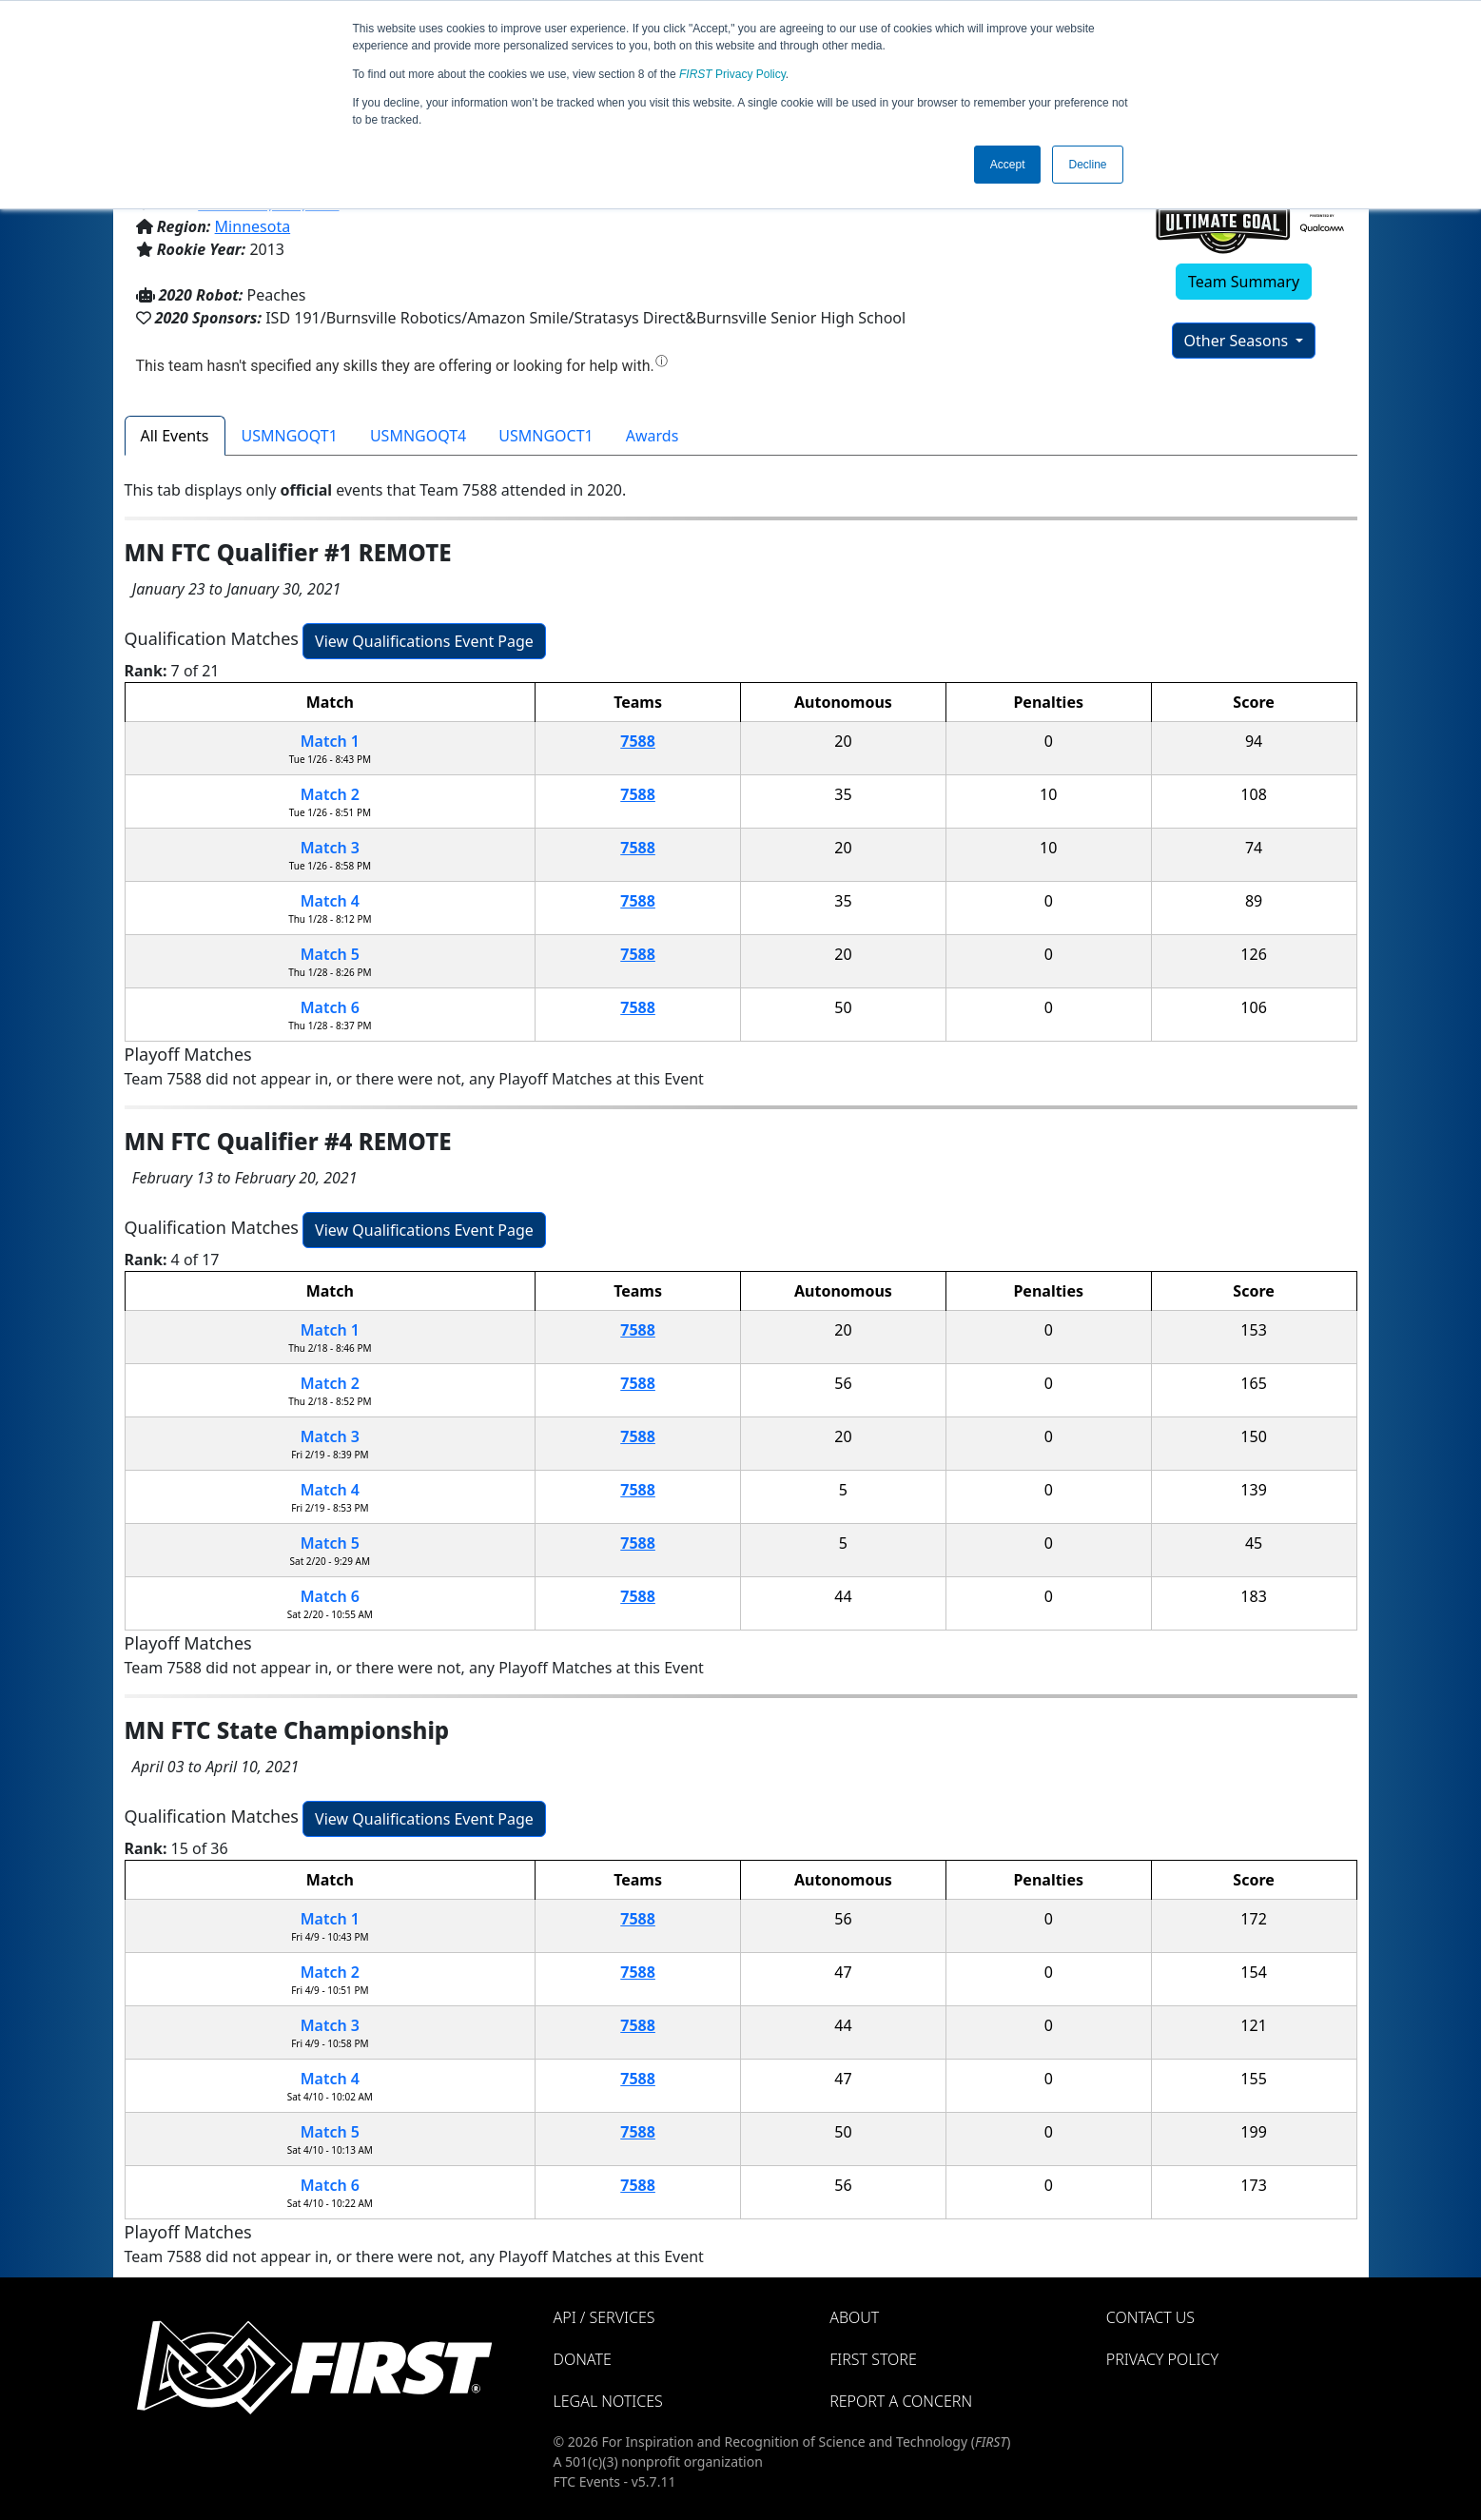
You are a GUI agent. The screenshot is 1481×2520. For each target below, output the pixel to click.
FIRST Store (873, 2359)
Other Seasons (1238, 340)
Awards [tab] (652, 435)
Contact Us (1150, 2317)
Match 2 (330, 794)
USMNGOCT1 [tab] (545, 435)
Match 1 (330, 741)
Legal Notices (608, 2401)
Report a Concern (900, 2401)
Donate (583, 2359)
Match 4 (330, 900)
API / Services (604, 2317)
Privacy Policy (732, 74)
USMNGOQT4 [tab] (418, 435)
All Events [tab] (175, 435)
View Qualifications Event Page (424, 641)
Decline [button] (1087, 164)
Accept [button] (1007, 164)
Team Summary (1243, 281)
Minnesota (253, 226)
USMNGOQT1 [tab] (290, 435)
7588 (637, 741)
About (854, 2317)
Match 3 (330, 847)
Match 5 (330, 954)
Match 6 (330, 1007)
